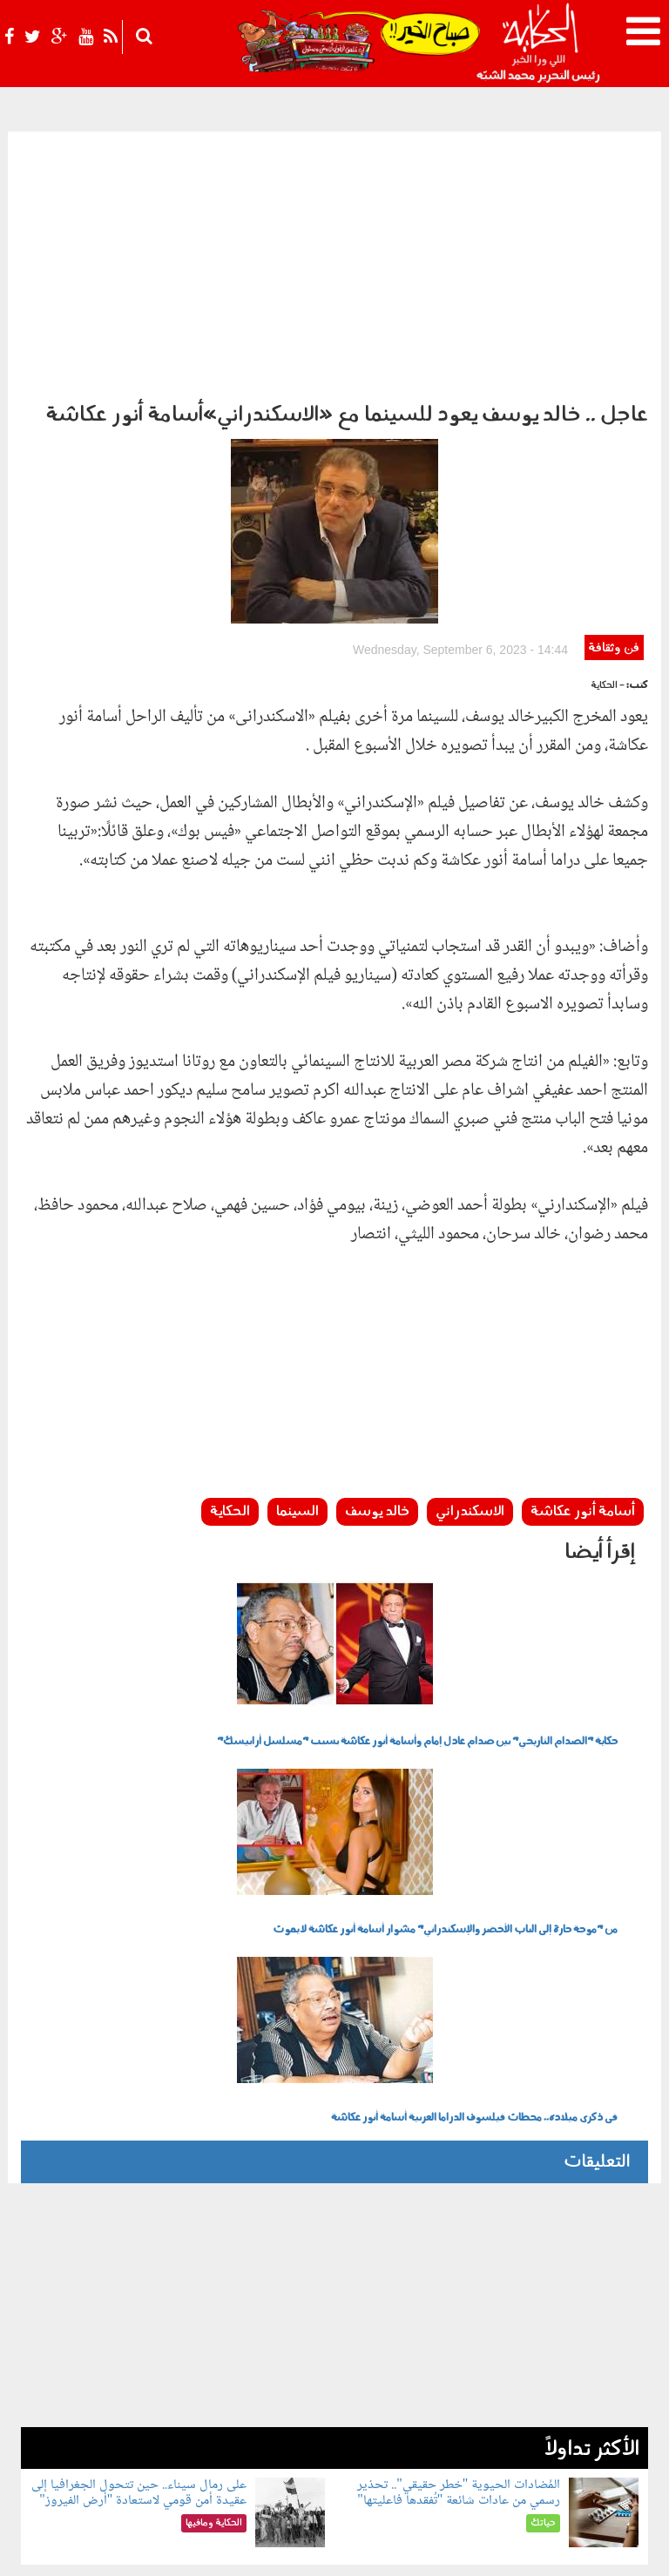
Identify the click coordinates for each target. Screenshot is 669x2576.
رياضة (387, 2450)
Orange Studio (124, 2559)
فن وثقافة (613, 464)
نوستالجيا (340, 2450)
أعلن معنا (376, 2547)
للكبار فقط (91, 2421)
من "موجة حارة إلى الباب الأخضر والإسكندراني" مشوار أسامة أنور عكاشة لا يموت (445, 1745)
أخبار (419, 2421)
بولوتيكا (291, 2421)
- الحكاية (608, 501)
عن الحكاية (623, 2547)
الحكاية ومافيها (362, 2421)
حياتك (145, 2421)
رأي (447, 2421)
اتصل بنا (324, 2547)
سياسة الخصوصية (544, 2547)
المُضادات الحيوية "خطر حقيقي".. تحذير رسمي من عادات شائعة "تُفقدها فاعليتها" (458, 2308)
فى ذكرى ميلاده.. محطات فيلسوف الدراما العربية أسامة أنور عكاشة (474, 1933)
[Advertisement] (334, 262)
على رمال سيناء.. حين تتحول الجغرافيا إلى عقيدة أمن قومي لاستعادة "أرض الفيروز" (139, 2308)
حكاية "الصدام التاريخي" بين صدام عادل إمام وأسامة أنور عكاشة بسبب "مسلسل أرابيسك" (417, 1557)
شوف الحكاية (272, 2450)
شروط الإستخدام (448, 2547)
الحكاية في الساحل (215, 2421)
